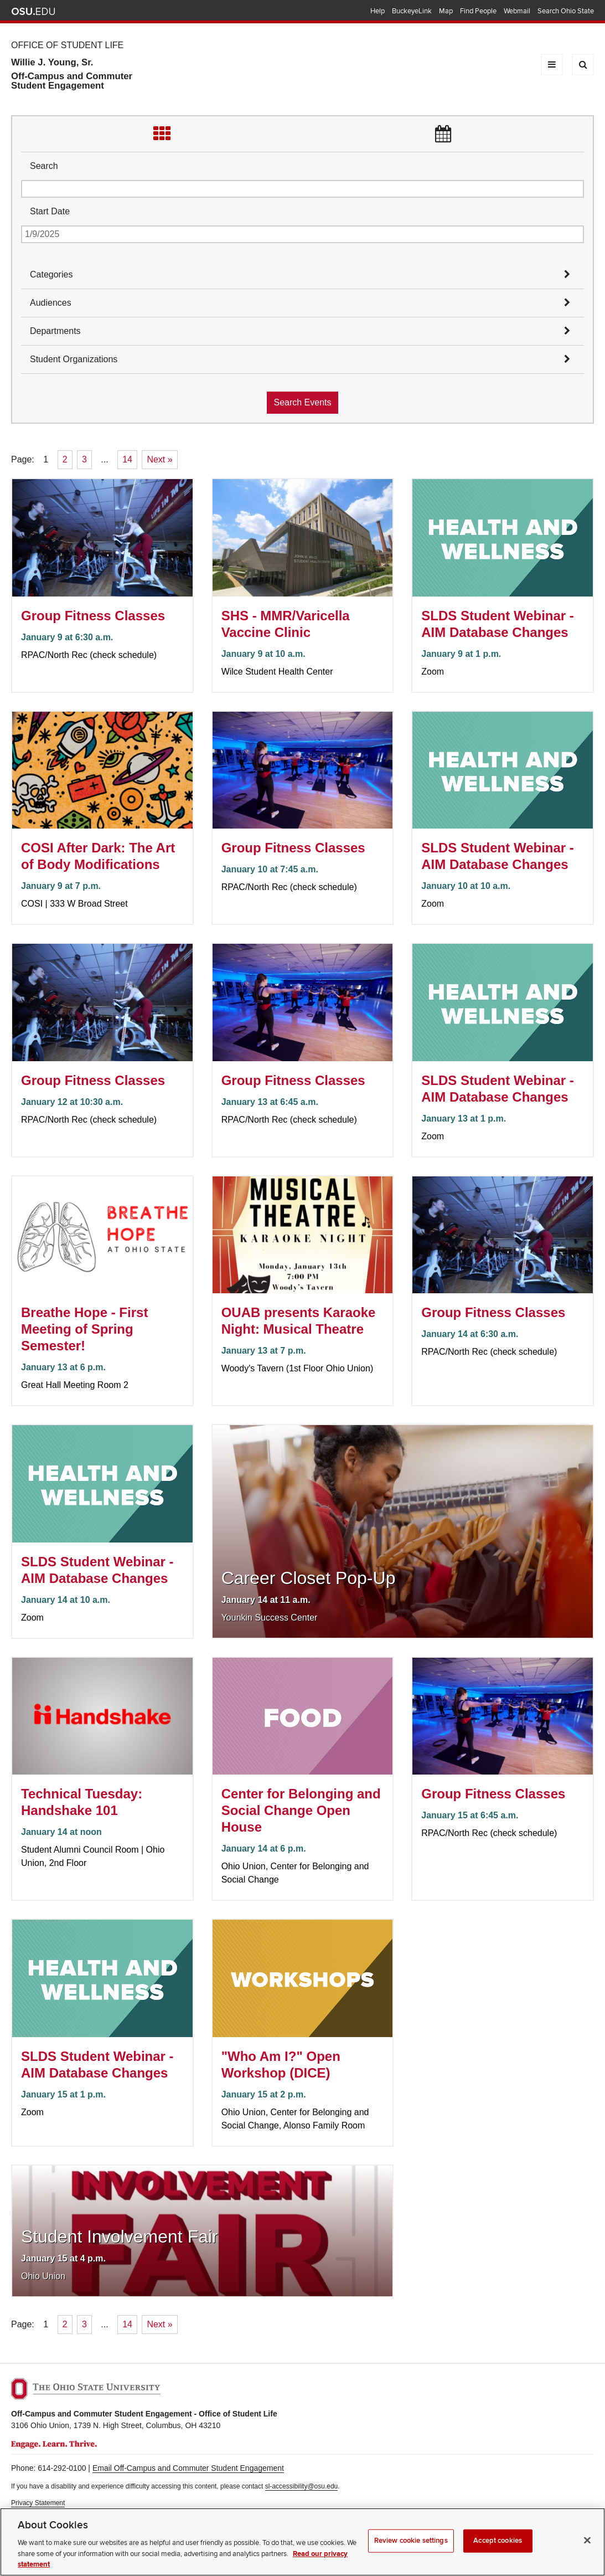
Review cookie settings (411, 2548)
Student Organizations (73, 359)
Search (44, 166)
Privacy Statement (38, 2503)
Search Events (302, 402)
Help (377, 11)
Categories (51, 274)
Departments (55, 331)
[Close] (587, 2548)
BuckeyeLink (412, 11)
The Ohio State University (33, 11)
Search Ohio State (565, 11)
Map (446, 11)
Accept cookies (497, 2548)
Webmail (517, 11)
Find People (478, 11)
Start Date (50, 211)
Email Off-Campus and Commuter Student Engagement (188, 2468)
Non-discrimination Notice (49, 2513)
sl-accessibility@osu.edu (301, 2486)
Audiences (50, 302)
